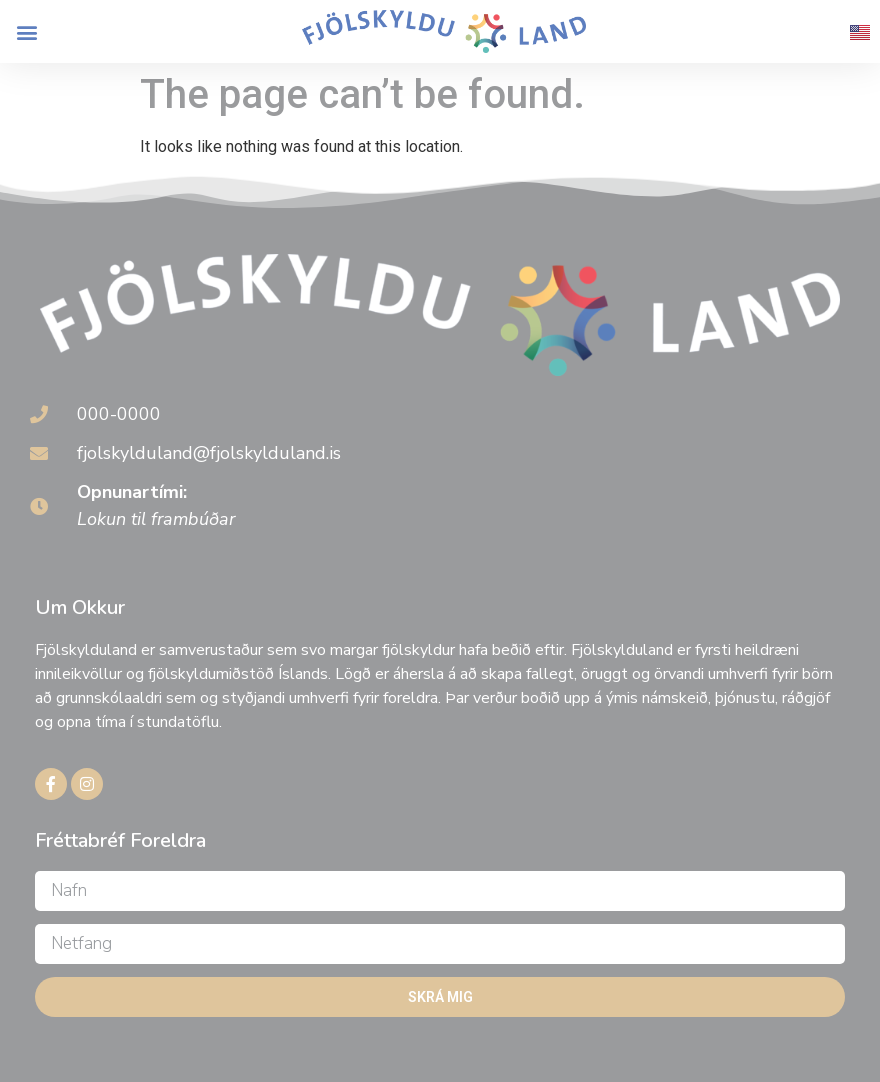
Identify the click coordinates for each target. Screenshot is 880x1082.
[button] (26, 31)
